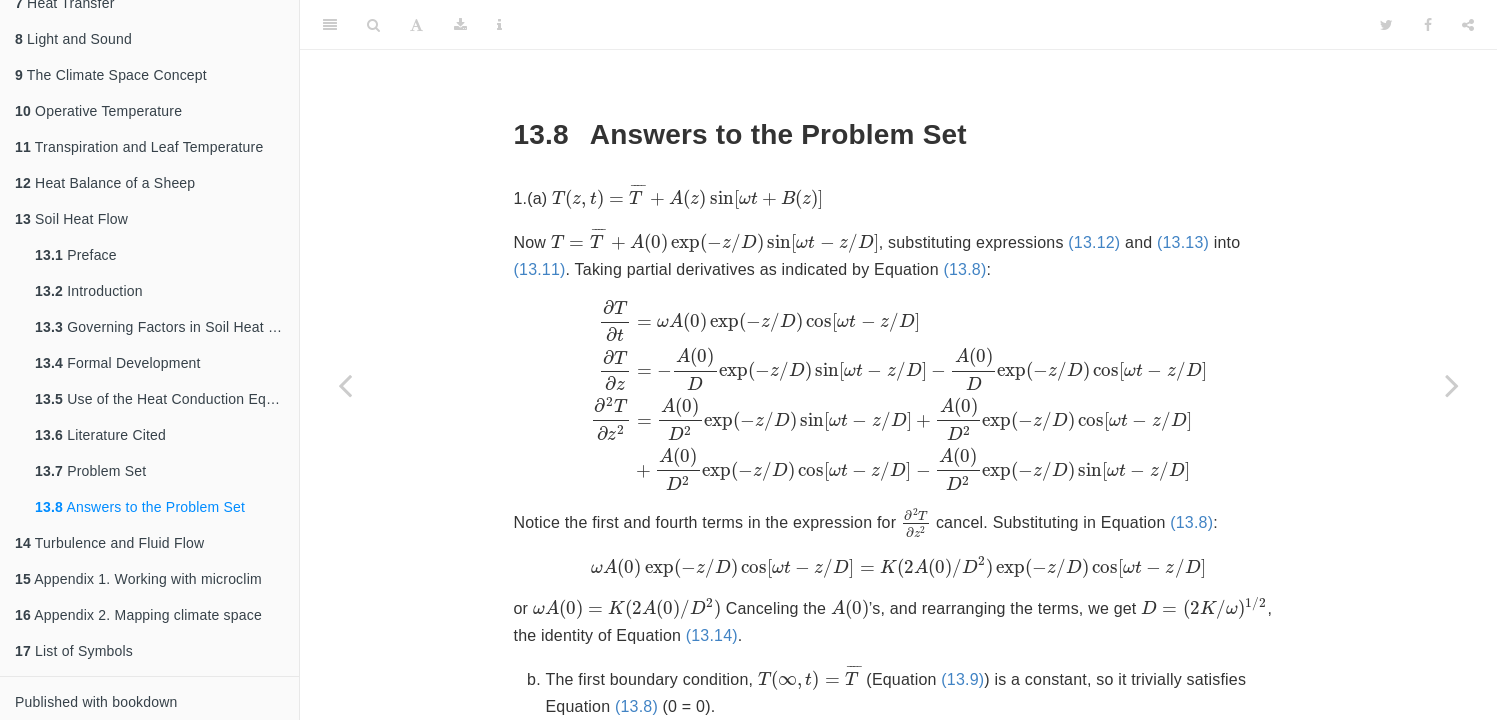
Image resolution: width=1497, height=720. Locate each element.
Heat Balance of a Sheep (105, 183)
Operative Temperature (98, 111)
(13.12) (632, 286)
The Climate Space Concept (111, 75)
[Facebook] (1428, 25)
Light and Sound (73, 39)
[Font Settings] (416, 25)
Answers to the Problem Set (140, 507)
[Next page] (1452, 385)
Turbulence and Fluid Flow (109, 543)
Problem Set (90, 471)
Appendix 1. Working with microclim (138, 579)
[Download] (460, 25)
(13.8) (1233, 286)
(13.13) (720, 286)
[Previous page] (345, 385)
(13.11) (808, 286)
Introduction (89, 291)
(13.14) (1003, 662)
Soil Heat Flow (71, 219)
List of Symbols (74, 651)
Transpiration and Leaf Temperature (139, 147)
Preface (76, 255)
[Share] (1468, 25)
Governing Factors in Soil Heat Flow (166, 327)
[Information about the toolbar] (499, 25)
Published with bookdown (96, 702)
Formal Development (118, 363)
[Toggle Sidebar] (330, 25)
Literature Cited (100, 435)
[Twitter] (1386, 25)
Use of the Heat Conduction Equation (167, 399)
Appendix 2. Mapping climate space (138, 615)
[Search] (373, 25)
